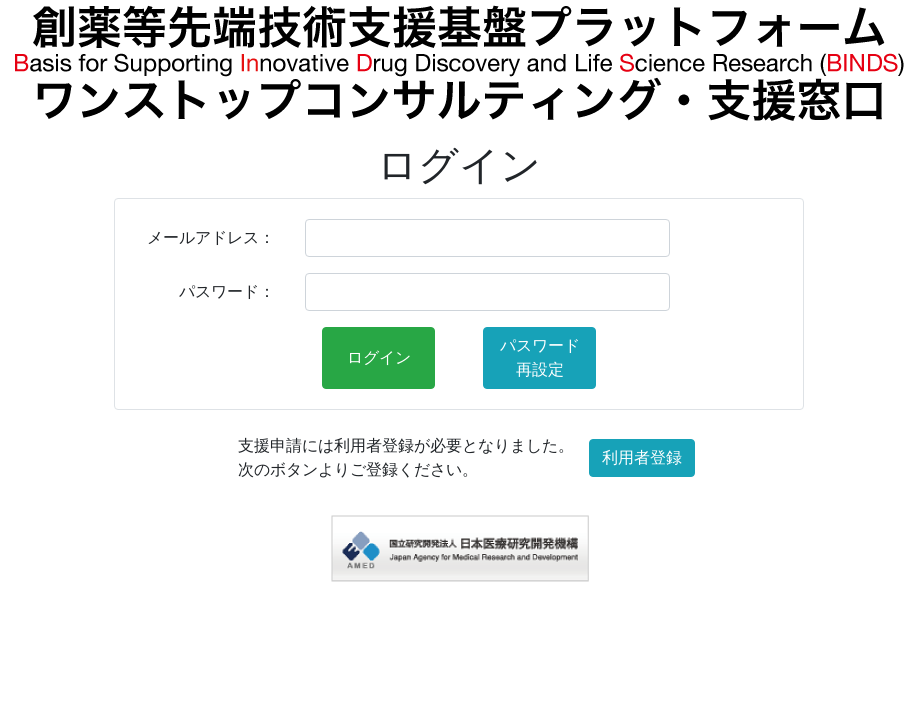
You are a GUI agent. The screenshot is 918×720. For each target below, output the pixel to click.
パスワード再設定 (540, 357)
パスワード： (227, 291)
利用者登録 (642, 457)
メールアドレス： (211, 237)
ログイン (379, 357)
